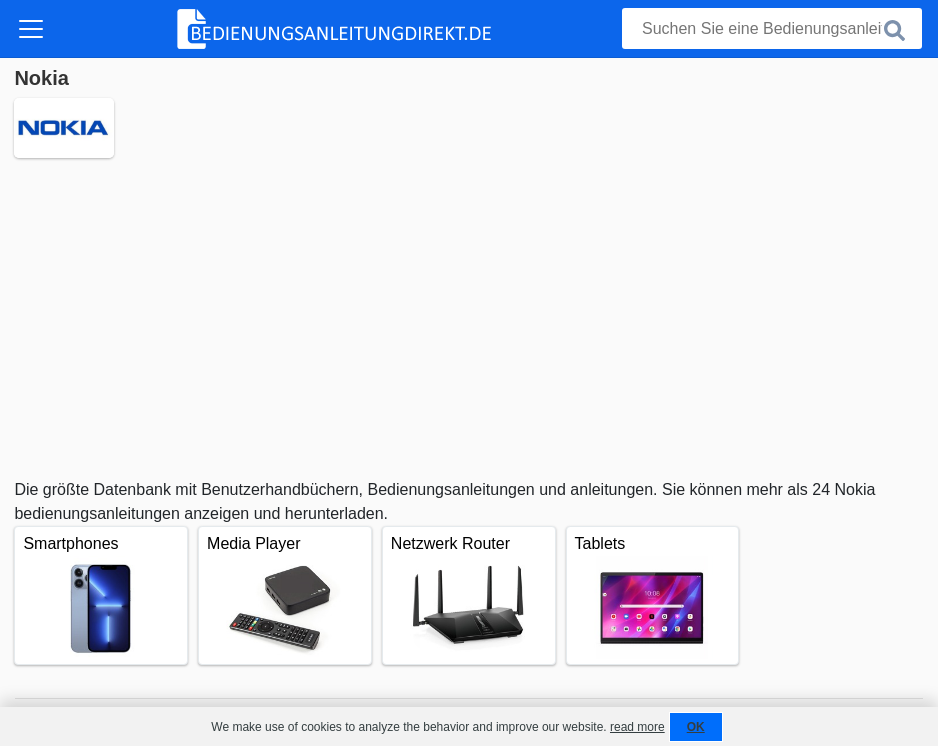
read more (637, 727)
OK (696, 727)
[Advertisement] (468, 318)
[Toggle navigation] (31, 29)
